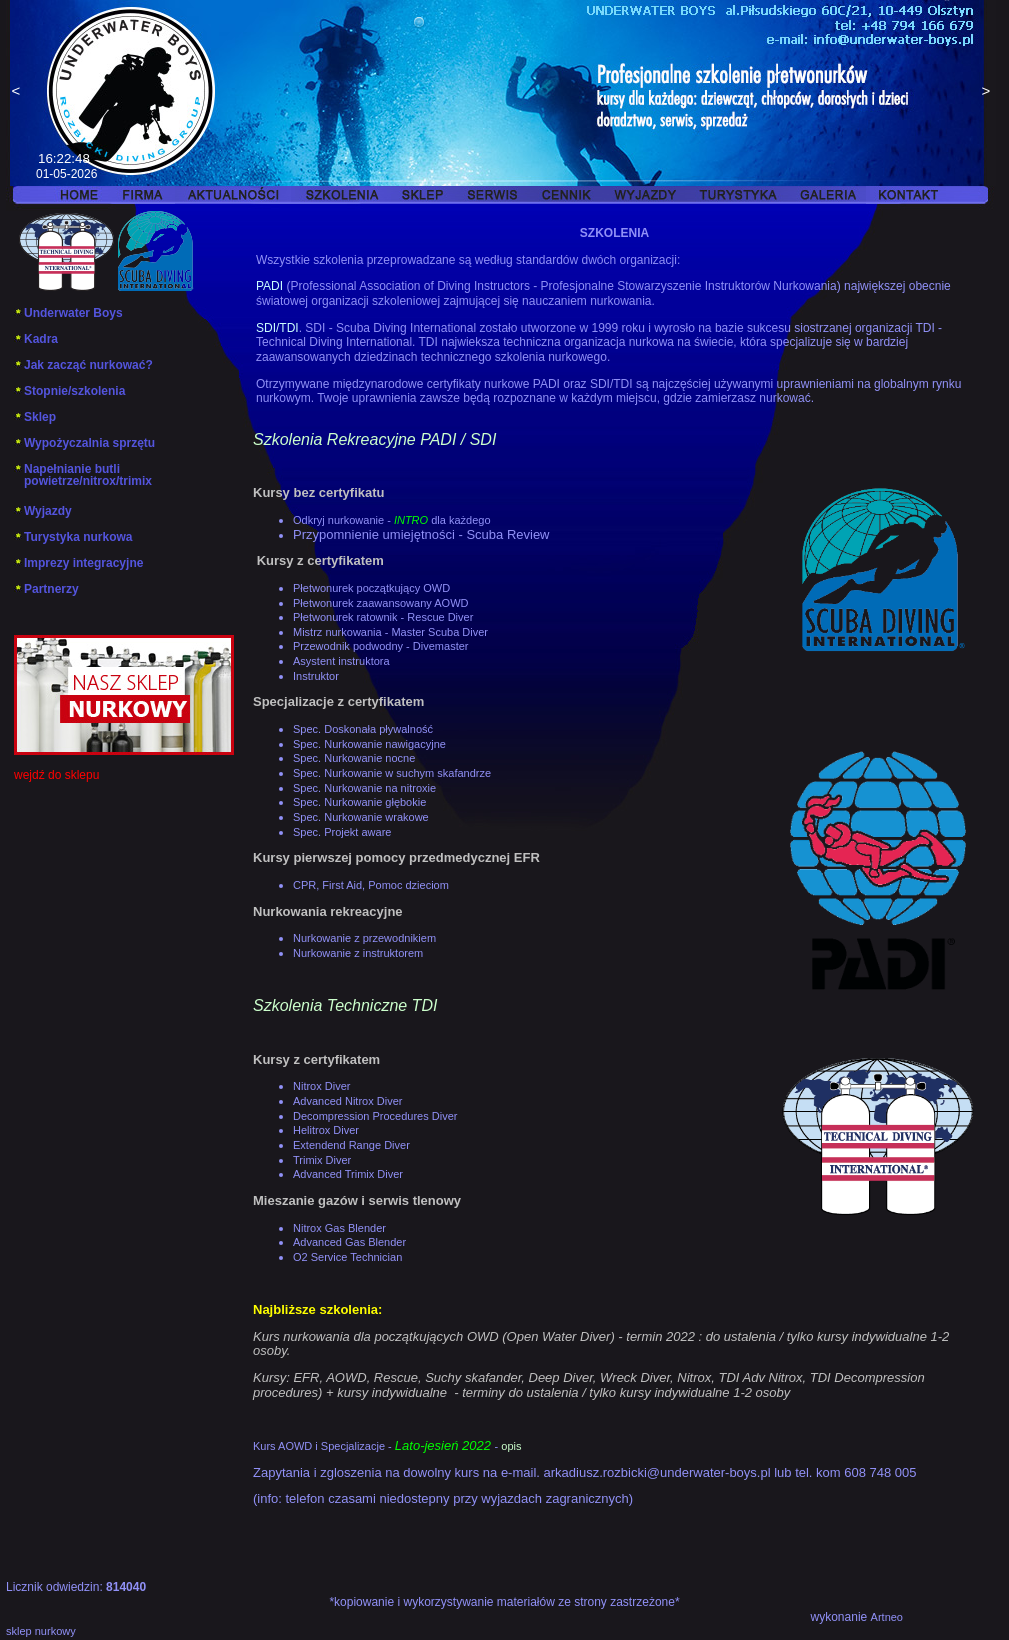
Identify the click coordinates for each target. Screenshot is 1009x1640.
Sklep (35, 417)
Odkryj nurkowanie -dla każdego (392, 520)
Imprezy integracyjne (78, 563)
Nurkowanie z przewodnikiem (364, 938)
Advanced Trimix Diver (348, 1174)
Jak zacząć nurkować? (83, 365)
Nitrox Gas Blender (339, 1228)
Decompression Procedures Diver (375, 1116)
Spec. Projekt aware (342, 832)
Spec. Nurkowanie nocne (354, 758)
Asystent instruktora (341, 661)
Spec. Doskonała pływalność (363, 729)
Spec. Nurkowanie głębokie (361, 802)
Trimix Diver (322, 1160)
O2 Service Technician (347, 1257)
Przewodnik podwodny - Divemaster (380, 646)
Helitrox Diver (326, 1130)
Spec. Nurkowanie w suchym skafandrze (392, 773)
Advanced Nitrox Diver (347, 1101)
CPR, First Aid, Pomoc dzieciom (371, 885)
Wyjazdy (43, 511)
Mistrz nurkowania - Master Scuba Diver (390, 632)
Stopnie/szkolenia (69, 391)
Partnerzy (46, 589)
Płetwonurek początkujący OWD (371, 588)
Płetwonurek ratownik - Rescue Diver (383, 617)
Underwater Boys (68, 313)
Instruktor (317, 676)
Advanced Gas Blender (349, 1242)
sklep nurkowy (41, 1631)
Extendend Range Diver (351, 1145)
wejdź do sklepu (56, 775)
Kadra (36, 339)
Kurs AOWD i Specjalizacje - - (387, 1446)
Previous (16, 93)
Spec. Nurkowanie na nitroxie (366, 788)
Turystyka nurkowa (73, 537)
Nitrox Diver (321, 1086)
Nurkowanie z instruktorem (358, 953)
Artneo (887, 1617)
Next (986, 93)
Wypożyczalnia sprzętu (84, 443)
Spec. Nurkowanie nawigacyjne (369, 744)
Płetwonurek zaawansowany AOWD (380, 603)
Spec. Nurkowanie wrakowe (361, 817)
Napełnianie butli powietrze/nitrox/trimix (83, 475)
